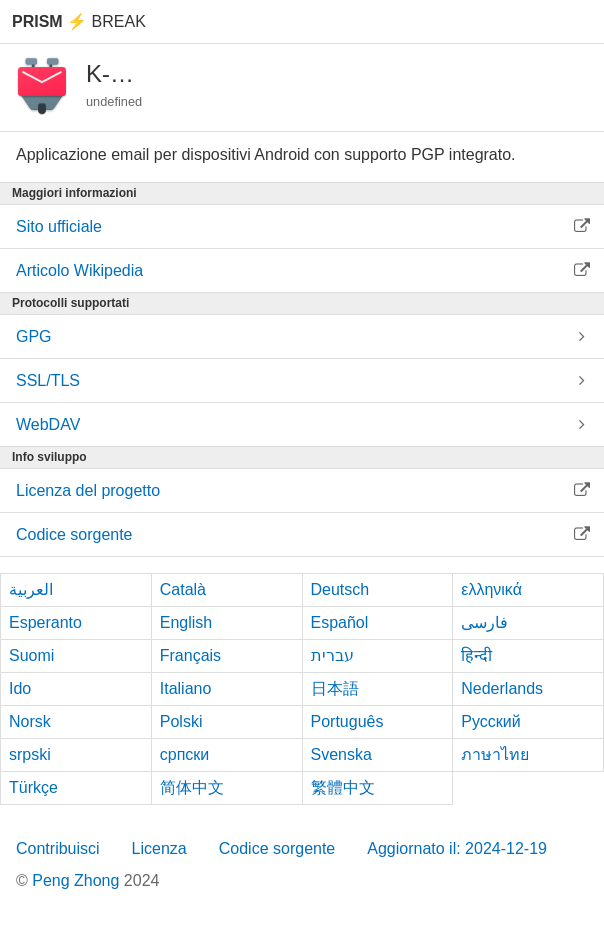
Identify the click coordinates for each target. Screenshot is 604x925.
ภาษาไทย (495, 754)
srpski (30, 754)
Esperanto (45, 622)
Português (347, 721)
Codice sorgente (277, 848)
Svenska (341, 754)
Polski (181, 721)
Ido (20, 688)
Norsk (30, 721)
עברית (332, 655)
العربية (31, 589)
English (186, 622)
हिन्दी (476, 655)
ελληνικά (491, 589)
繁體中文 (343, 787)
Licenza (159, 848)
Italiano (186, 688)
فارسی (484, 622)
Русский (490, 721)
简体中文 (192, 787)
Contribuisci (58, 848)
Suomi (31, 655)
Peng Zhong (78, 880)
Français (190, 655)
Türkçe (33, 787)
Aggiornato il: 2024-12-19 (457, 848)
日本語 (335, 688)
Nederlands (502, 688)
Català (183, 589)
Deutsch (340, 589)
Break (79, 21)
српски (185, 754)
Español (340, 622)
